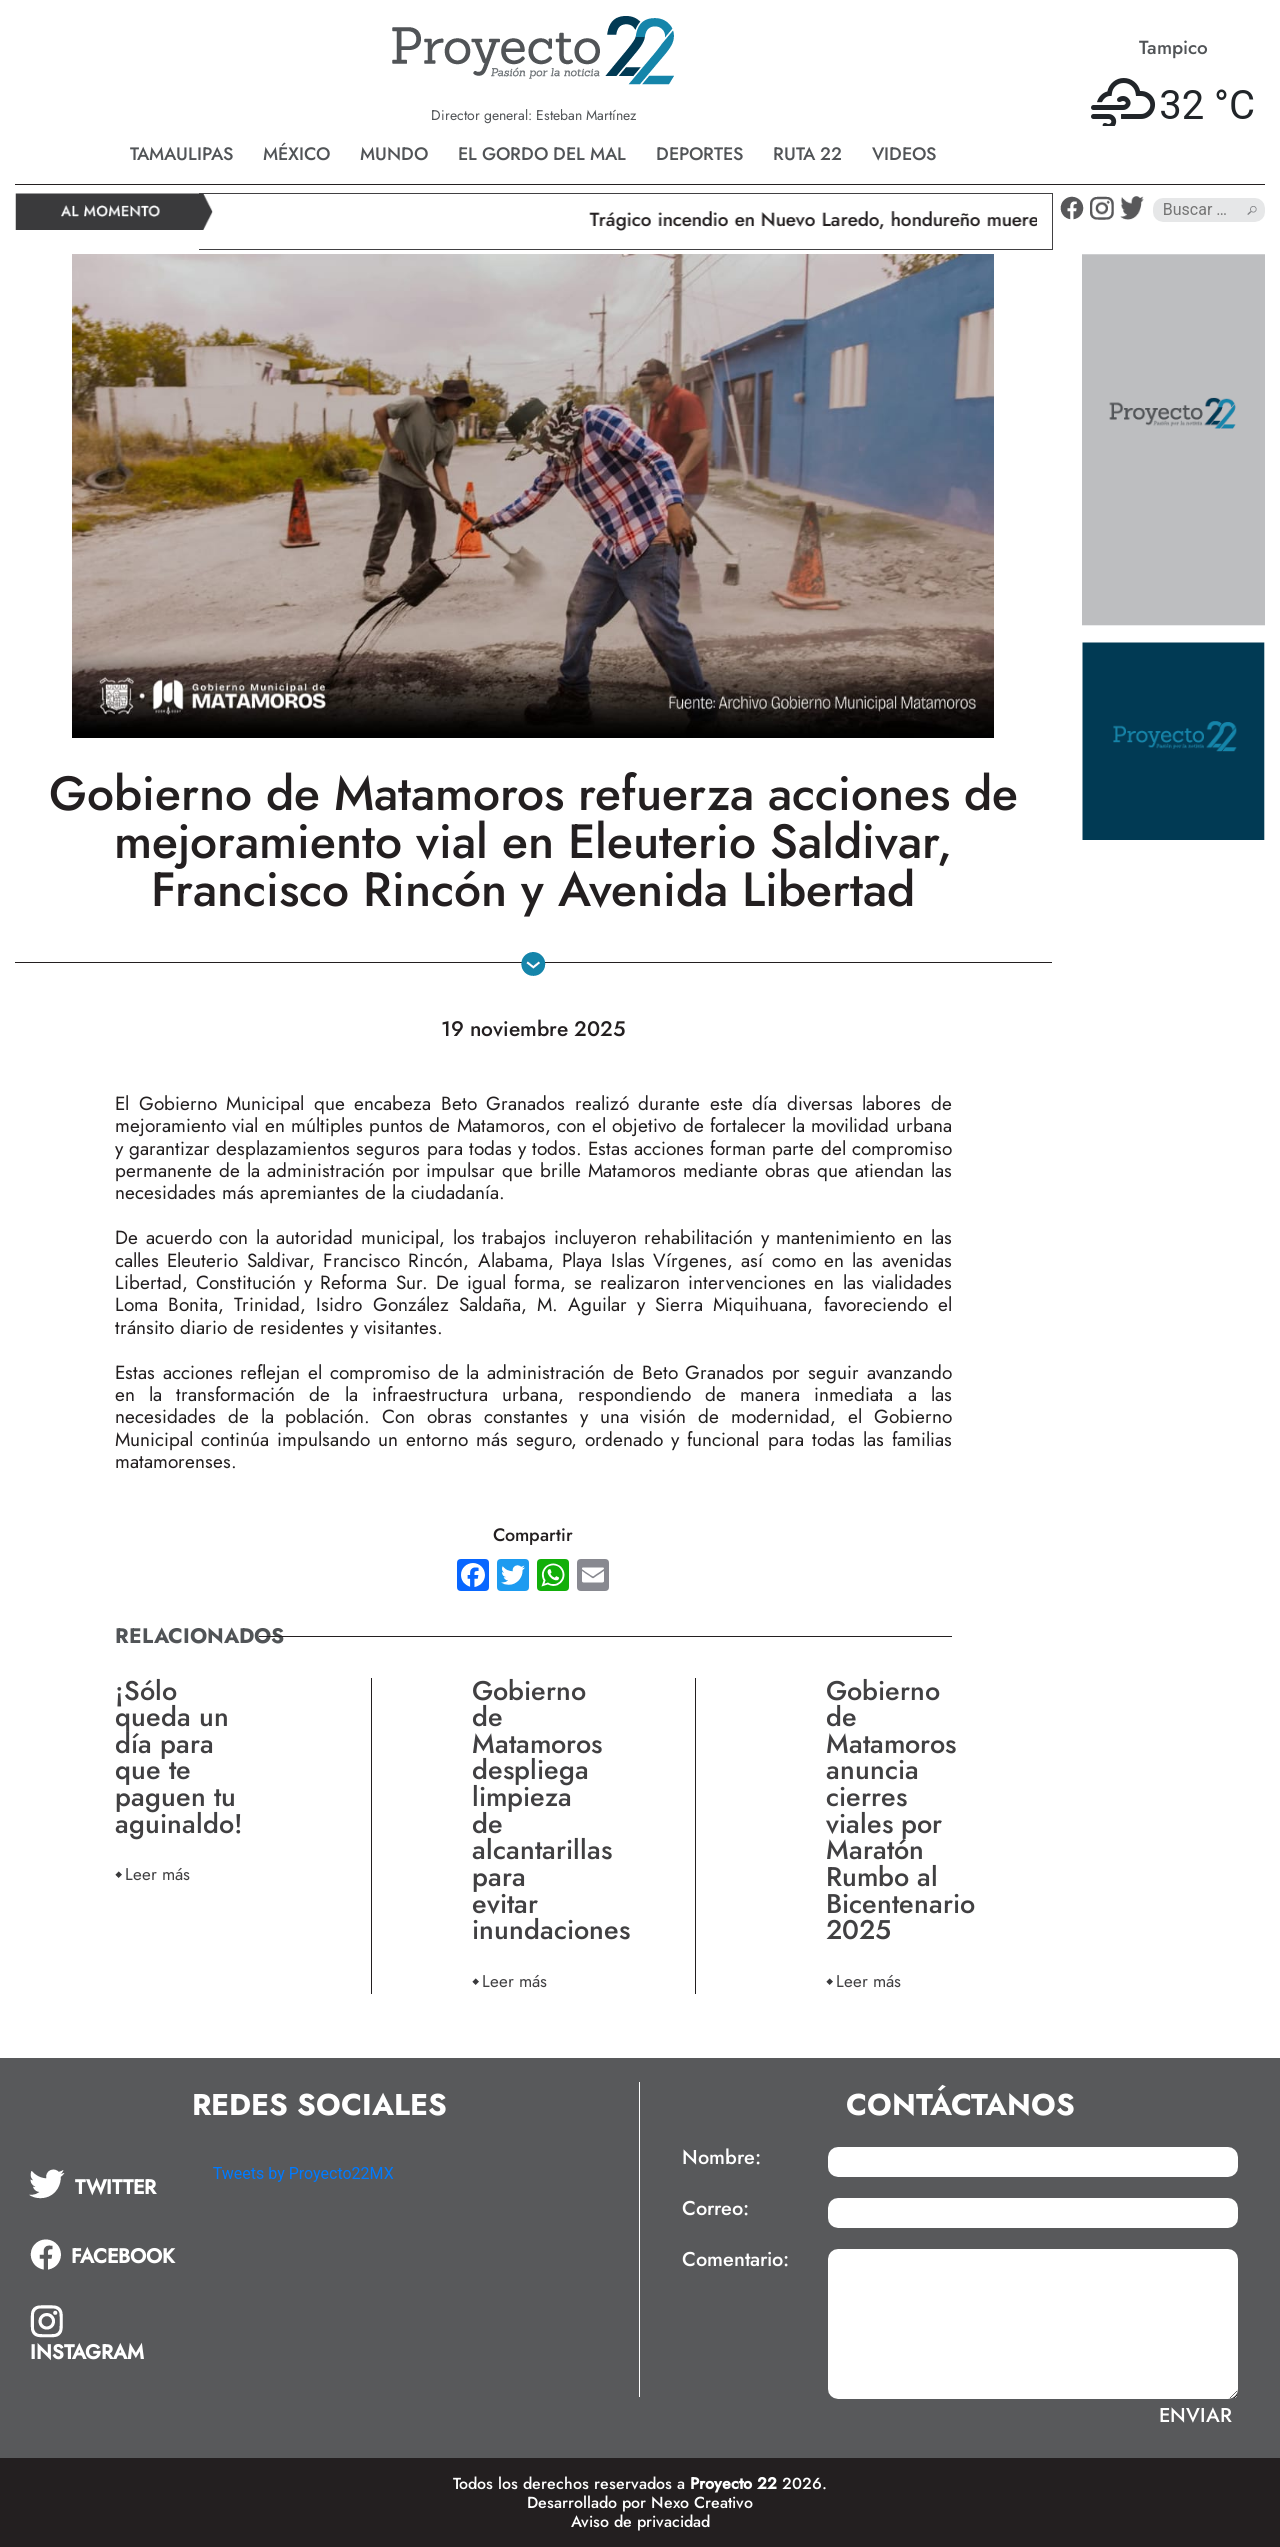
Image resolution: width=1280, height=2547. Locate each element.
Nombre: (721, 2158)
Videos (904, 154)
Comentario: (735, 2260)
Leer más (157, 1873)
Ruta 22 (807, 154)
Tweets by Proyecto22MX (303, 2173)
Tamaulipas (181, 154)
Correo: (715, 2209)
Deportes (699, 154)
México (296, 154)
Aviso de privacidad (640, 2521)
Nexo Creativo (702, 2502)
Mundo (394, 154)
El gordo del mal (542, 154)
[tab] (107, 2184)
